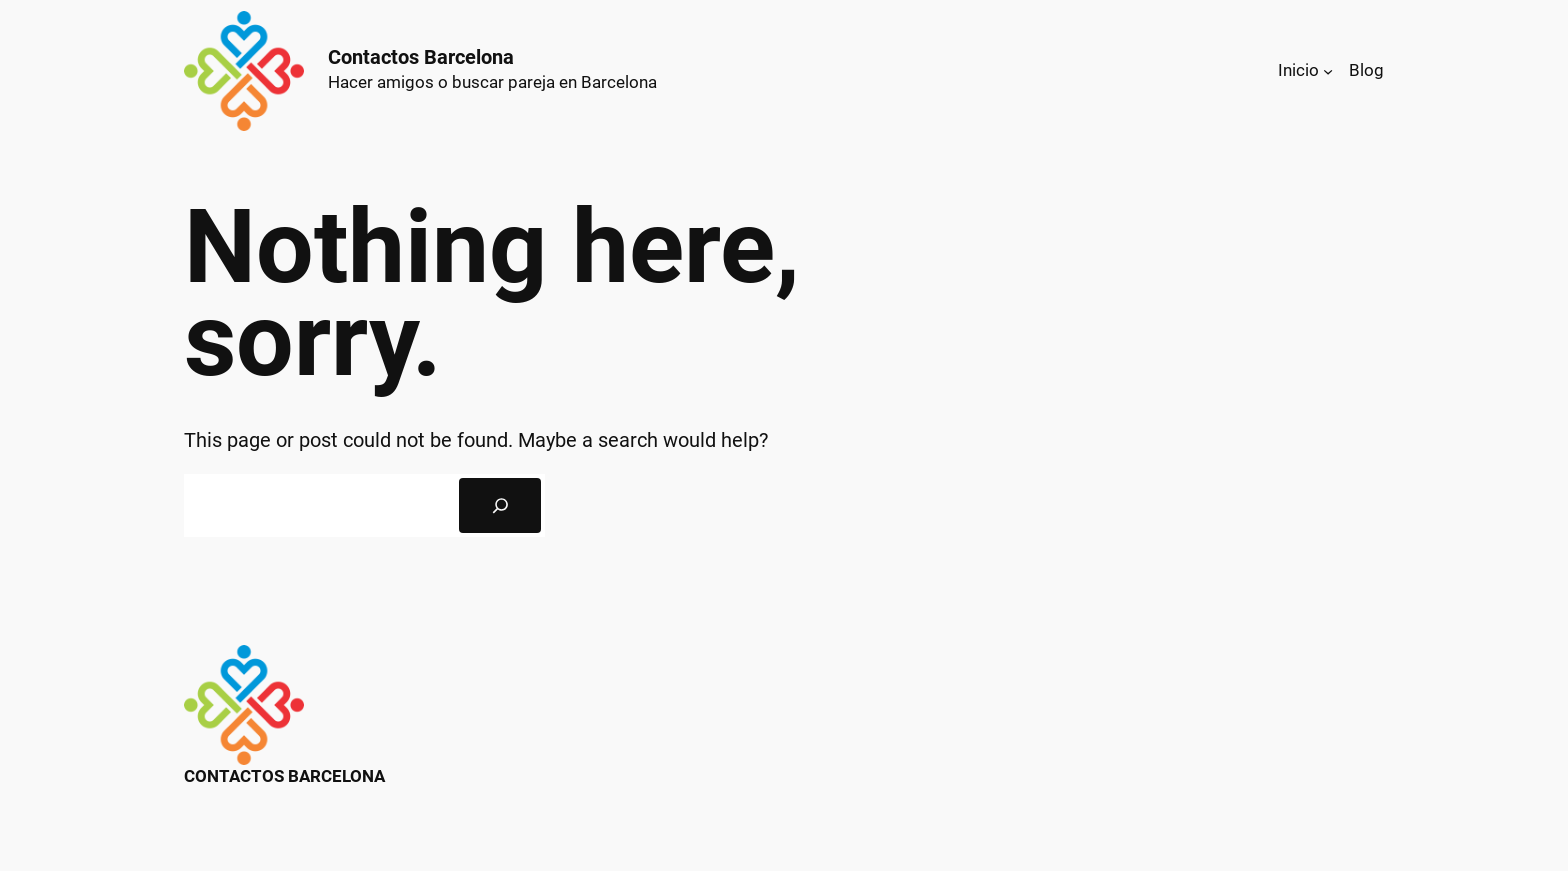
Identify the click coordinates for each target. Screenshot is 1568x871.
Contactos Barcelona (421, 57)
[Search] (500, 506)
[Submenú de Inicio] (1328, 71)
